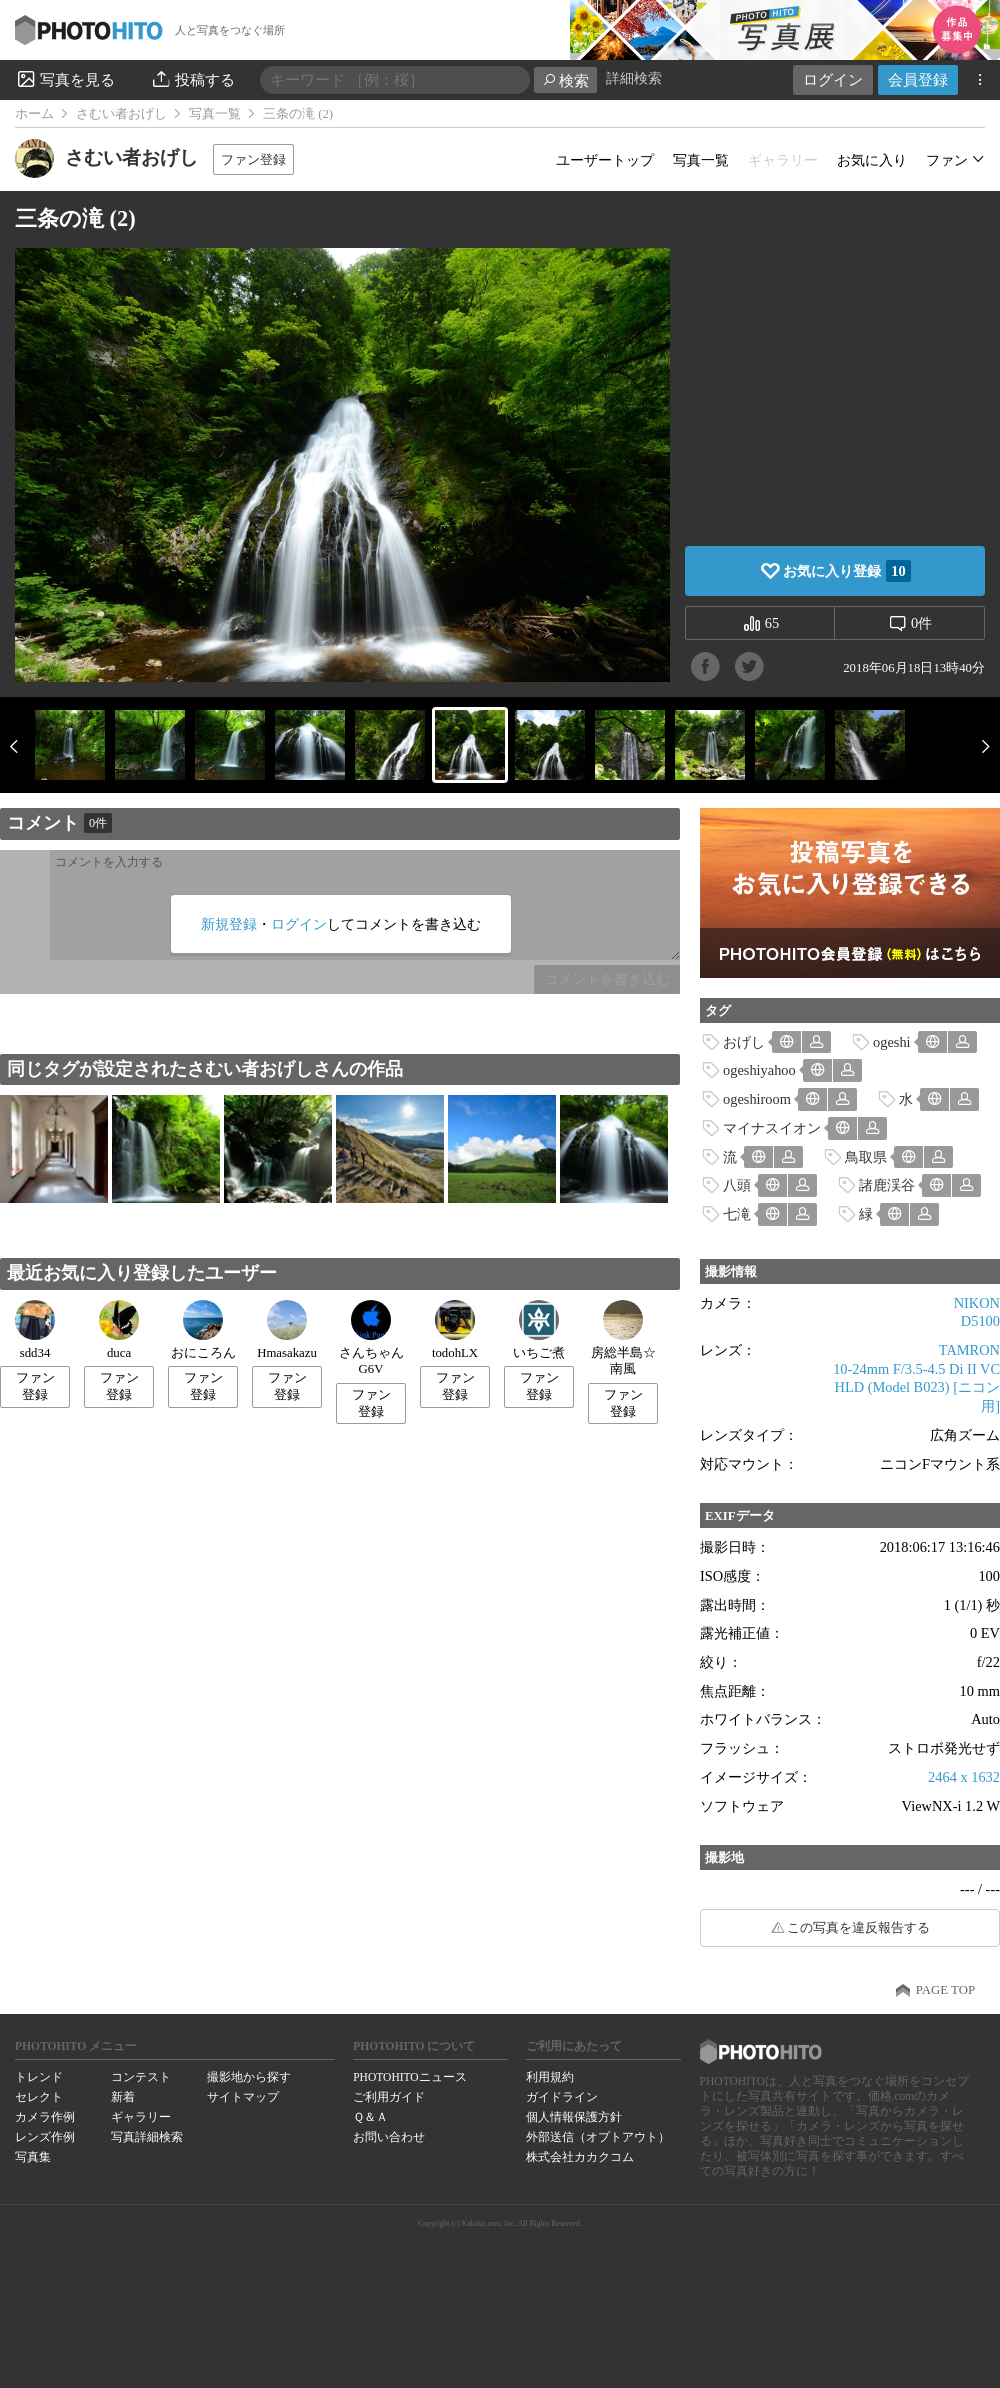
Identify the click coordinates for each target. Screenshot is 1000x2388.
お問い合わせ (389, 2137)
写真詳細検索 (147, 2137)
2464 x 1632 (964, 1777)
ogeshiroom (757, 1099)
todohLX (455, 1330)
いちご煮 (539, 1330)
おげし (744, 1042)
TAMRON (969, 1350)
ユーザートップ (605, 160)
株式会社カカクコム (580, 2157)
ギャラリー (141, 2117)
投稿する (192, 79)
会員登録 (918, 79)
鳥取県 (866, 1157)
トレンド (39, 2077)
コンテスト (141, 2077)
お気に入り (872, 160)
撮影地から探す (249, 2077)
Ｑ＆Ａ (370, 2117)
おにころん (203, 1330)
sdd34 (35, 1330)
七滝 (737, 1214)
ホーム (34, 114)
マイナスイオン (772, 1128)
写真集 (33, 2157)
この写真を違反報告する (858, 1928)
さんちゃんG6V (371, 1338)
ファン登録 (253, 159)
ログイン (833, 79)
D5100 (980, 1321)
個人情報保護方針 (574, 2117)
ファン (947, 160)
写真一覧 (215, 114)
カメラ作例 (45, 2117)
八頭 (737, 1185)
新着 (123, 2097)
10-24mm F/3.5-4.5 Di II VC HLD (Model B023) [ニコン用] (916, 1387)
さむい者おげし (121, 114)
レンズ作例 (45, 2137)
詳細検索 (634, 78)
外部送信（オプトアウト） (598, 2137)
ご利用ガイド (389, 2097)
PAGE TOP (945, 1990)
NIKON (977, 1303)
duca (119, 1330)
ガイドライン (562, 2097)
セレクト (39, 2097)
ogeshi (892, 1042)
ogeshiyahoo (759, 1070)
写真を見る (65, 79)
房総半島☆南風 (623, 1338)
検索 (565, 80)
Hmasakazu (287, 1330)
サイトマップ (243, 2097)
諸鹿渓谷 (887, 1185)
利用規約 (550, 2077)
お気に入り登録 (846, 571)
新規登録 (229, 924)
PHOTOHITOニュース (409, 2077)
